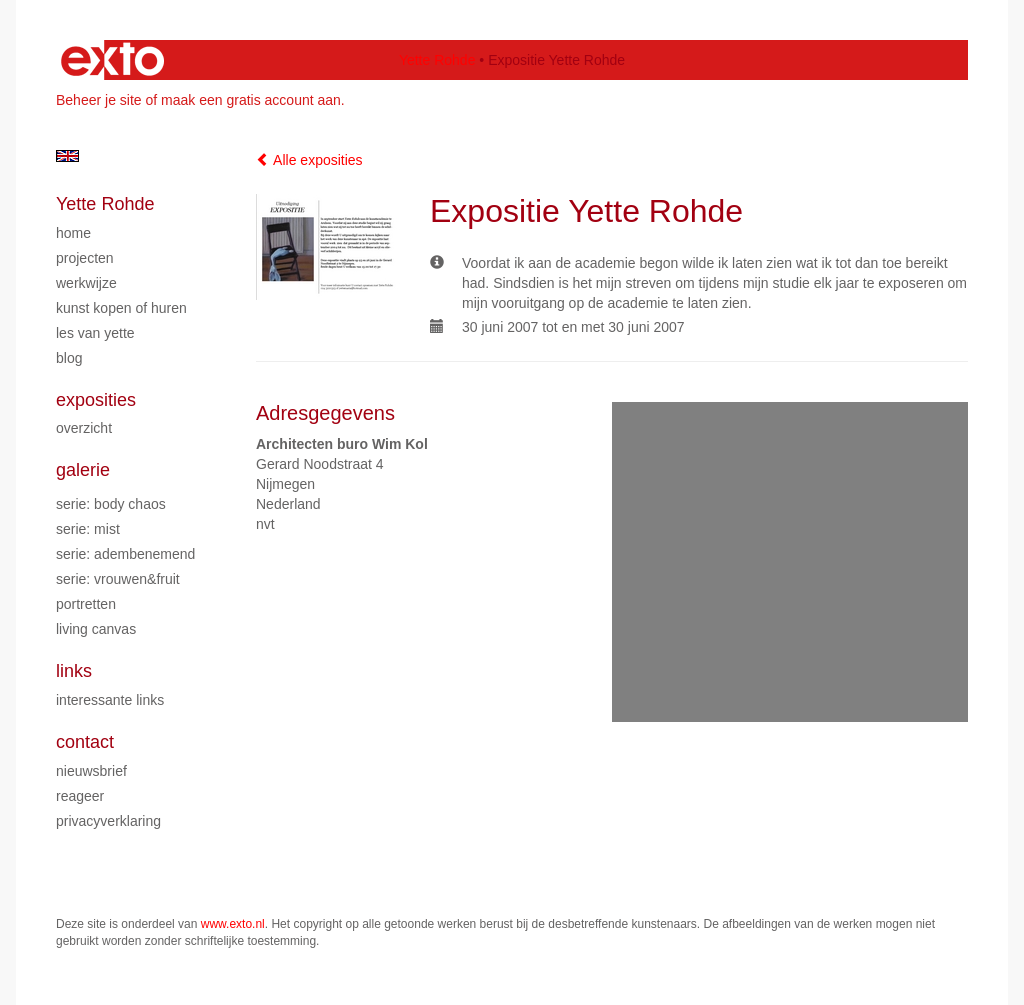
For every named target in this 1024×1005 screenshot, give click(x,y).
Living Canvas (96, 629)
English (67, 156)
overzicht (84, 428)
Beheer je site (99, 100)
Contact (85, 742)
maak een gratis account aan (251, 100)
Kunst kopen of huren (121, 308)
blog (69, 358)
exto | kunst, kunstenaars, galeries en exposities (112, 60)
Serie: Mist (88, 529)
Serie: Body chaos (111, 504)
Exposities (96, 400)
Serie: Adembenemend (125, 554)
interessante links (110, 700)
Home (73, 233)
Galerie (83, 470)
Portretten (86, 604)
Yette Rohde (437, 60)
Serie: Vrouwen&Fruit (118, 579)
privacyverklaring (108, 821)
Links (74, 671)
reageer (80, 796)
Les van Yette (95, 333)
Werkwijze (86, 283)
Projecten (85, 258)
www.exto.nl (233, 924)
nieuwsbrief (91, 771)
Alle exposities (309, 160)
